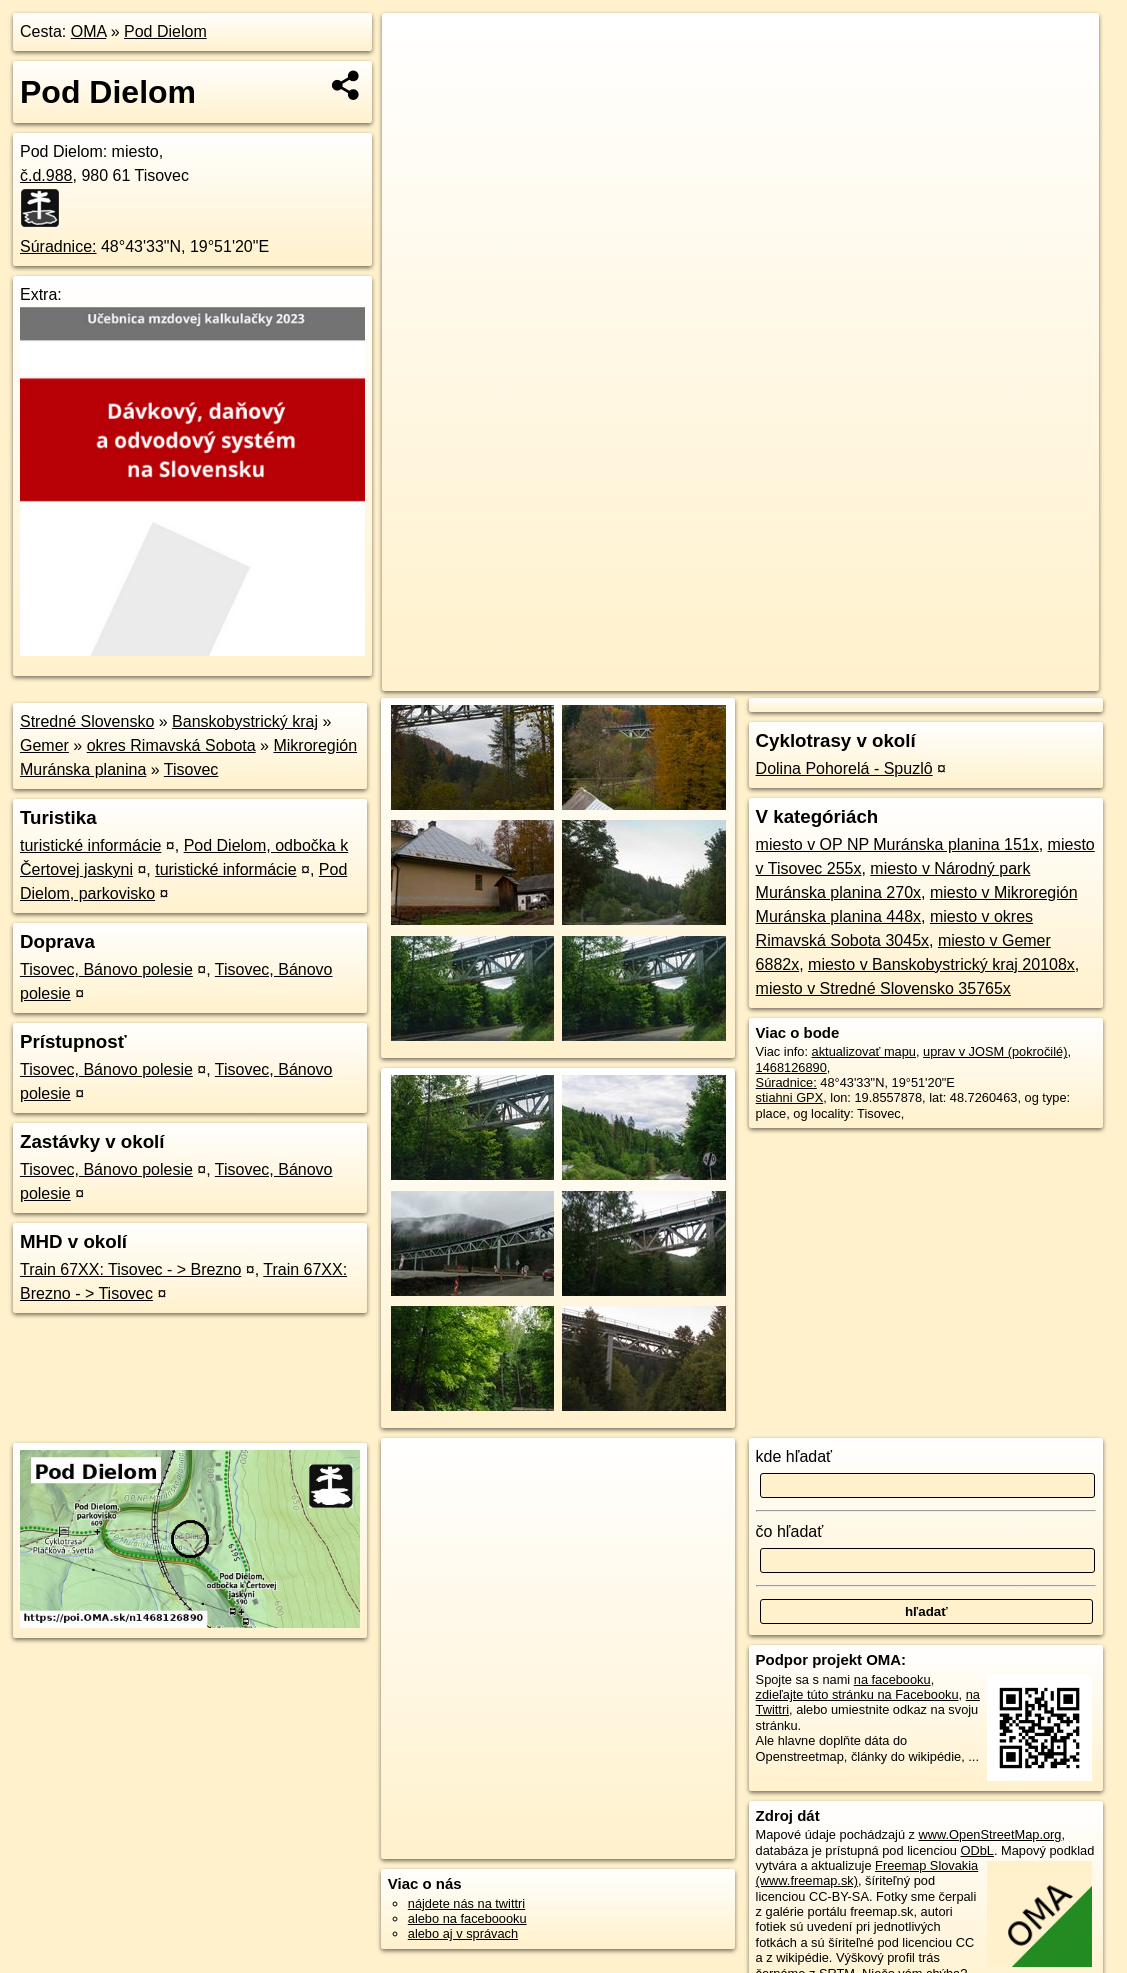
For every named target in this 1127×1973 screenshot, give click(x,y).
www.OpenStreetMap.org (990, 1834)
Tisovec (191, 769)
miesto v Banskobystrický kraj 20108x (941, 964)
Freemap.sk (857, 676)
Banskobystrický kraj (245, 721)
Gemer (44, 745)
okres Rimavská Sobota (171, 745)
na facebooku (892, 1679)
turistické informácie (90, 845)
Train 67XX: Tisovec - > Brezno (130, 1269)
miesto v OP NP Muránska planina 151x (897, 844)
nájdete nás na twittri (466, 1903)
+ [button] (416, 47)
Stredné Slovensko (87, 721)
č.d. (46, 175)
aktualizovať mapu (864, 1051)
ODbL (977, 1850)
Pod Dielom (165, 31)
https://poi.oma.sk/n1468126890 (1009, 676)
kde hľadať (794, 1456)
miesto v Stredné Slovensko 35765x (883, 988)
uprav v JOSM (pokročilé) (995, 1051)
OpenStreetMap (754, 676)
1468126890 (791, 1067)
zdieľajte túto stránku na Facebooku (857, 1694)
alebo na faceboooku (467, 1918)
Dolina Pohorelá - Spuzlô (844, 768)
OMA (89, 31)
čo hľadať (790, 1531)
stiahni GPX (790, 1097)
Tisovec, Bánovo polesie (106, 969)
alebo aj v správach (463, 1933)
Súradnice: (58, 246)
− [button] (416, 78)
